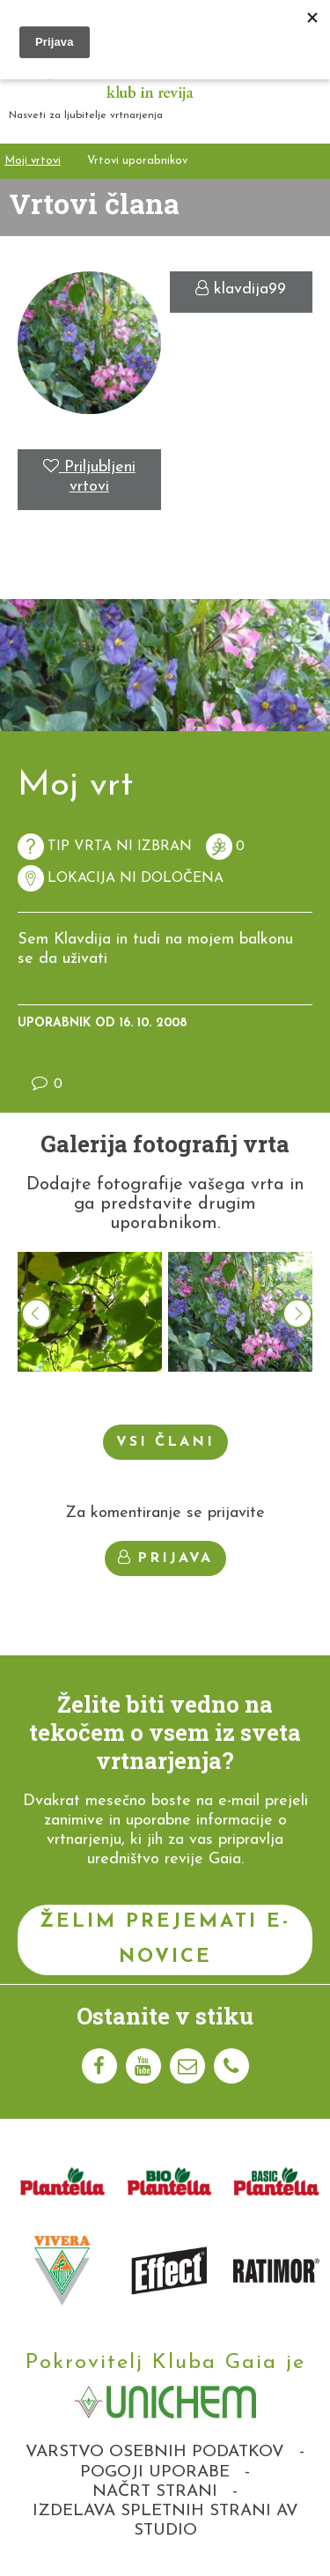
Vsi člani (165, 1442)
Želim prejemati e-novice (165, 1939)
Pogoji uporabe (155, 2472)
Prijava (165, 1558)
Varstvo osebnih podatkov (155, 2452)
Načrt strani (154, 2491)
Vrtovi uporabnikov (137, 161)
